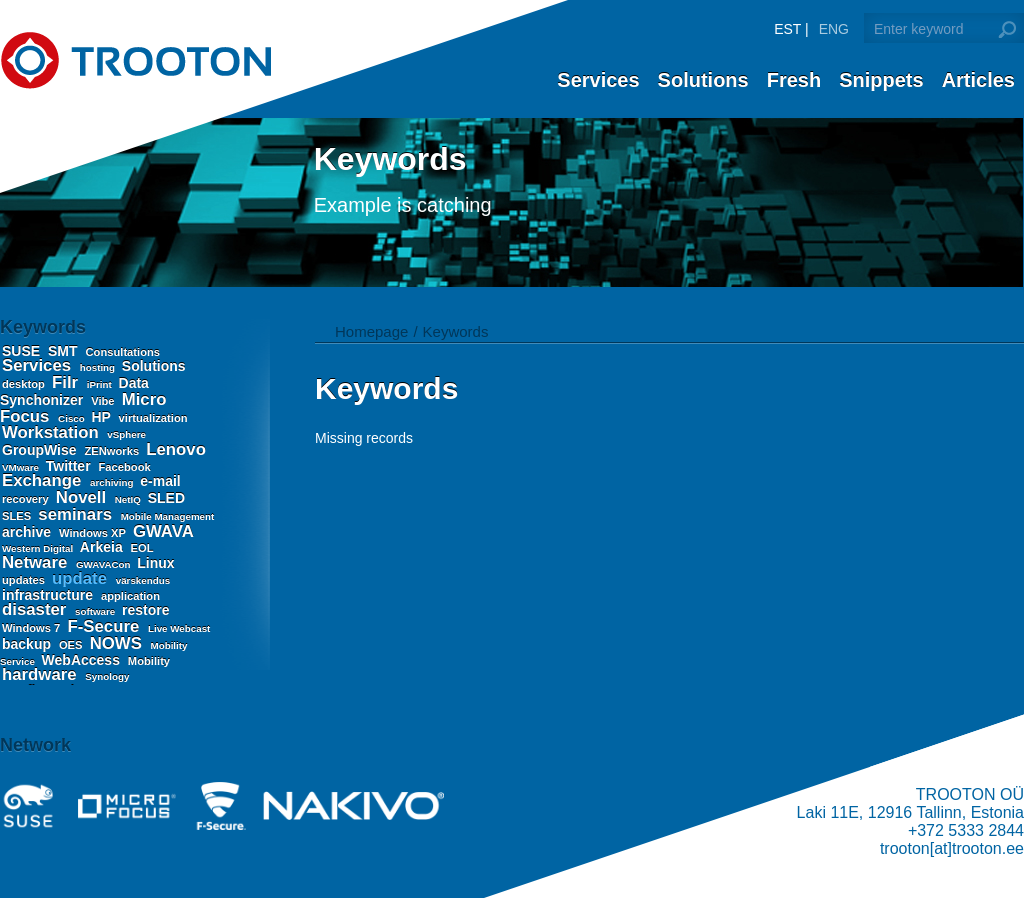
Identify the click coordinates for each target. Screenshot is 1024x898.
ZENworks (113, 451)
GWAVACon (104, 564)
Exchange (44, 480)
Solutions (703, 80)
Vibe (104, 401)
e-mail (160, 481)
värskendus (143, 580)
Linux (155, 563)
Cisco (72, 418)
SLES (18, 516)
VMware (22, 467)
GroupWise (41, 450)
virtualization (153, 418)
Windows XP (94, 533)
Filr (67, 382)
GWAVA (163, 531)
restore (145, 610)
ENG (834, 29)
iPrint (101, 384)
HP (103, 417)
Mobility (149, 661)
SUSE (23, 351)
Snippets (881, 80)
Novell (83, 497)
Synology (107, 676)
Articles (978, 80)
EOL (142, 548)
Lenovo (176, 449)
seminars (77, 514)
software (96, 611)
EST (787, 29)
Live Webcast (179, 628)
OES (72, 645)
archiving (113, 482)
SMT (64, 351)
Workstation (52, 432)
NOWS (118, 643)
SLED (166, 498)
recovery (27, 499)
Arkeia (103, 547)
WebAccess (83, 660)
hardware (41, 674)
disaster (36, 609)
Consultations (122, 352)
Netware (37, 562)
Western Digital (39, 548)
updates (25, 580)
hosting (99, 367)
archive (28, 532)
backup (28, 644)
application (130, 596)
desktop (25, 384)
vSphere (126, 434)
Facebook (125, 467)
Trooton (135, 60)
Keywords (456, 331)
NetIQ (129, 499)
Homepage (371, 331)
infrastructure (49, 595)
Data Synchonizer (74, 391)
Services (598, 80)
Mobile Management (168, 516)
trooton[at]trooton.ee (952, 848)
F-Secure (105, 626)
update (82, 578)
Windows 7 (32, 628)
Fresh (794, 80)
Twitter (70, 466)
